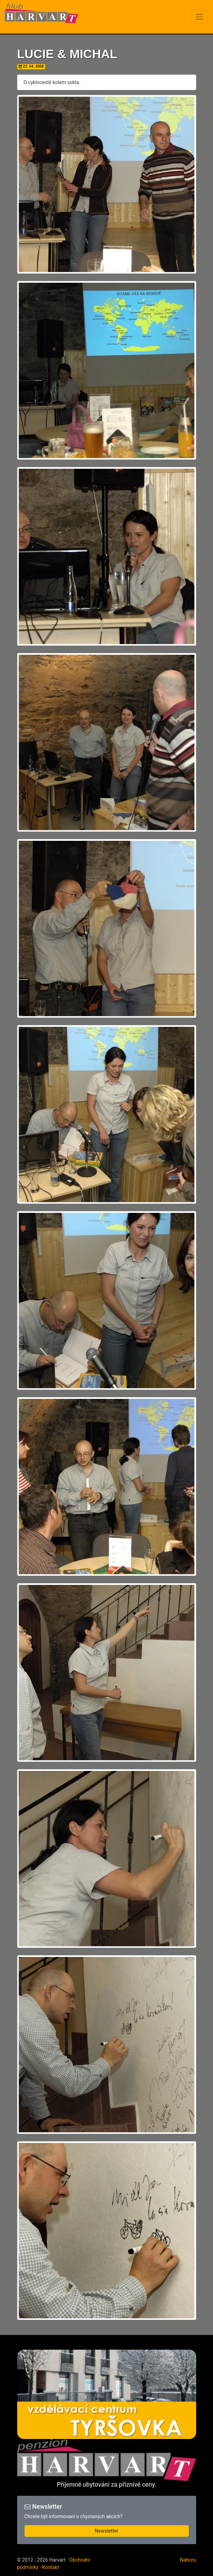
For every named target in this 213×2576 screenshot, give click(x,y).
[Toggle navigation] (199, 17)
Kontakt (50, 2567)
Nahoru (188, 2560)
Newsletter (106, 2531)
